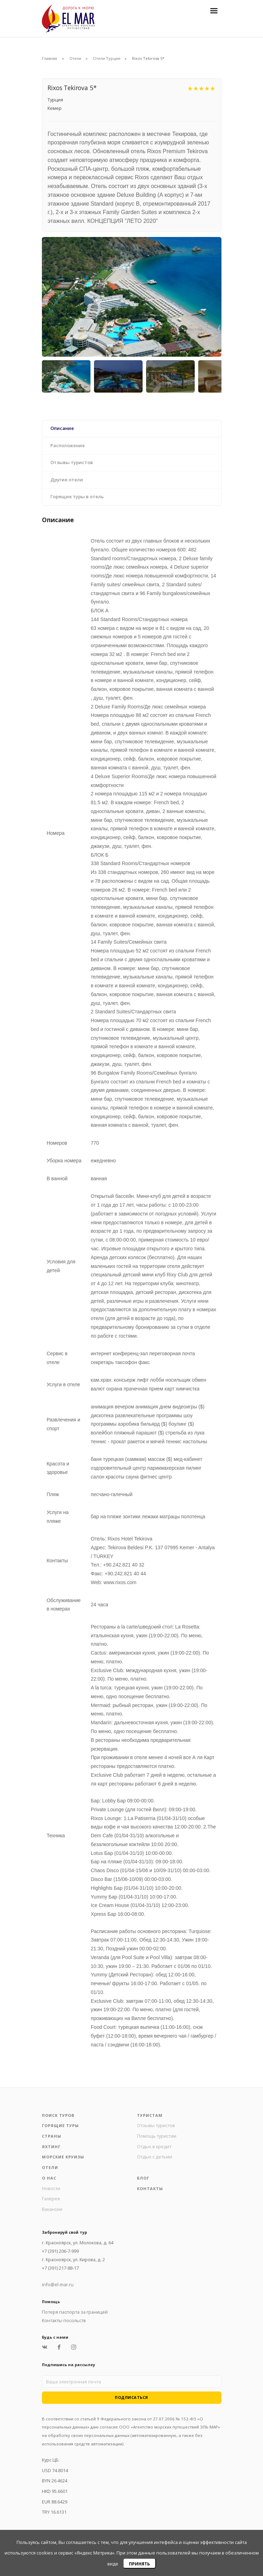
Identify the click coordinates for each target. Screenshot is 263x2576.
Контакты (150, 2188)
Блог (143, 2178)
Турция (55, 99)
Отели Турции (106, 58)
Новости (51, 2188)
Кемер (55, 108)
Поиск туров (58, 2115)
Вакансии (52, 2209)
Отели (75, 58)
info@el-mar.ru (58, 2284)
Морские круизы (63, 2156)
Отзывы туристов (156, 2125)
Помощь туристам (156, 2136)
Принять (139, 2564)
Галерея (51, 2198)
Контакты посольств (64, 2320)
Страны (51, 2136)
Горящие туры (60, 2125)
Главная (49, 58)
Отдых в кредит (154, 2146)
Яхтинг (51, 2146)
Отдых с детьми (154, 2156)
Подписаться (131, 2397)
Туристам (150, 2115)
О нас (49, 2178)
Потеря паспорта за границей (75, 2312)
